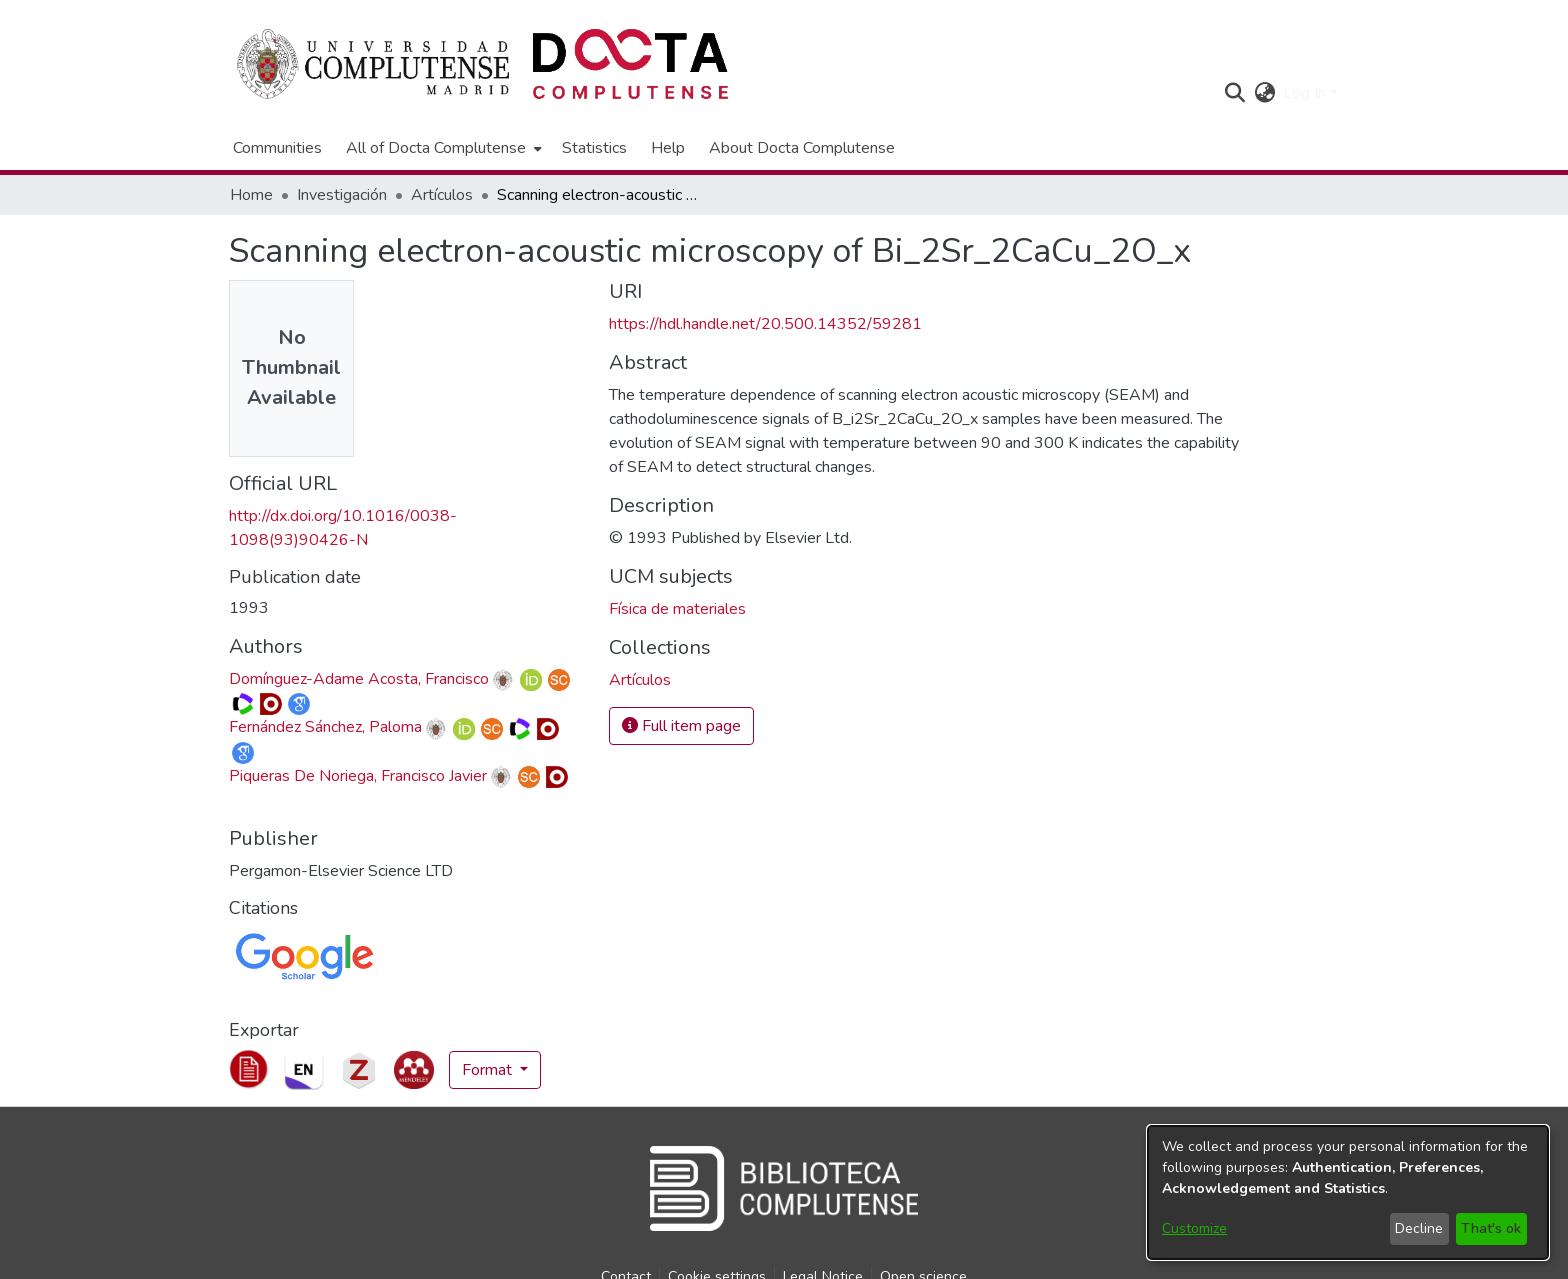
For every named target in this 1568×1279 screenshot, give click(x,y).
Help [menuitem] (668, 148)
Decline (1419, 1228)
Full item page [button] (681, 726)
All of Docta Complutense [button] (436, 148)
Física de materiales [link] (677, 609)
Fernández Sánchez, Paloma (325, 727)
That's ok (1491, 1228)
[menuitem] (442, 148)
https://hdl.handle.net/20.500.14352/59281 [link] (765, 324)
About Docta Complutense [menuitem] (802, 148)
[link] (640, 680)
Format (489, 1070)
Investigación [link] (342, 195)
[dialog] (1348, 1192)
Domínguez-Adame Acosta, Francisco (359, 679)
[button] (1234, 93)
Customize (1194, 1228)
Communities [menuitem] (277, 148)
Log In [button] (1306, 93)
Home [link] (251, 195)
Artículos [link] (442, 195)
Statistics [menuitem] (594, 148)
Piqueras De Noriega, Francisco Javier (358, 776)
